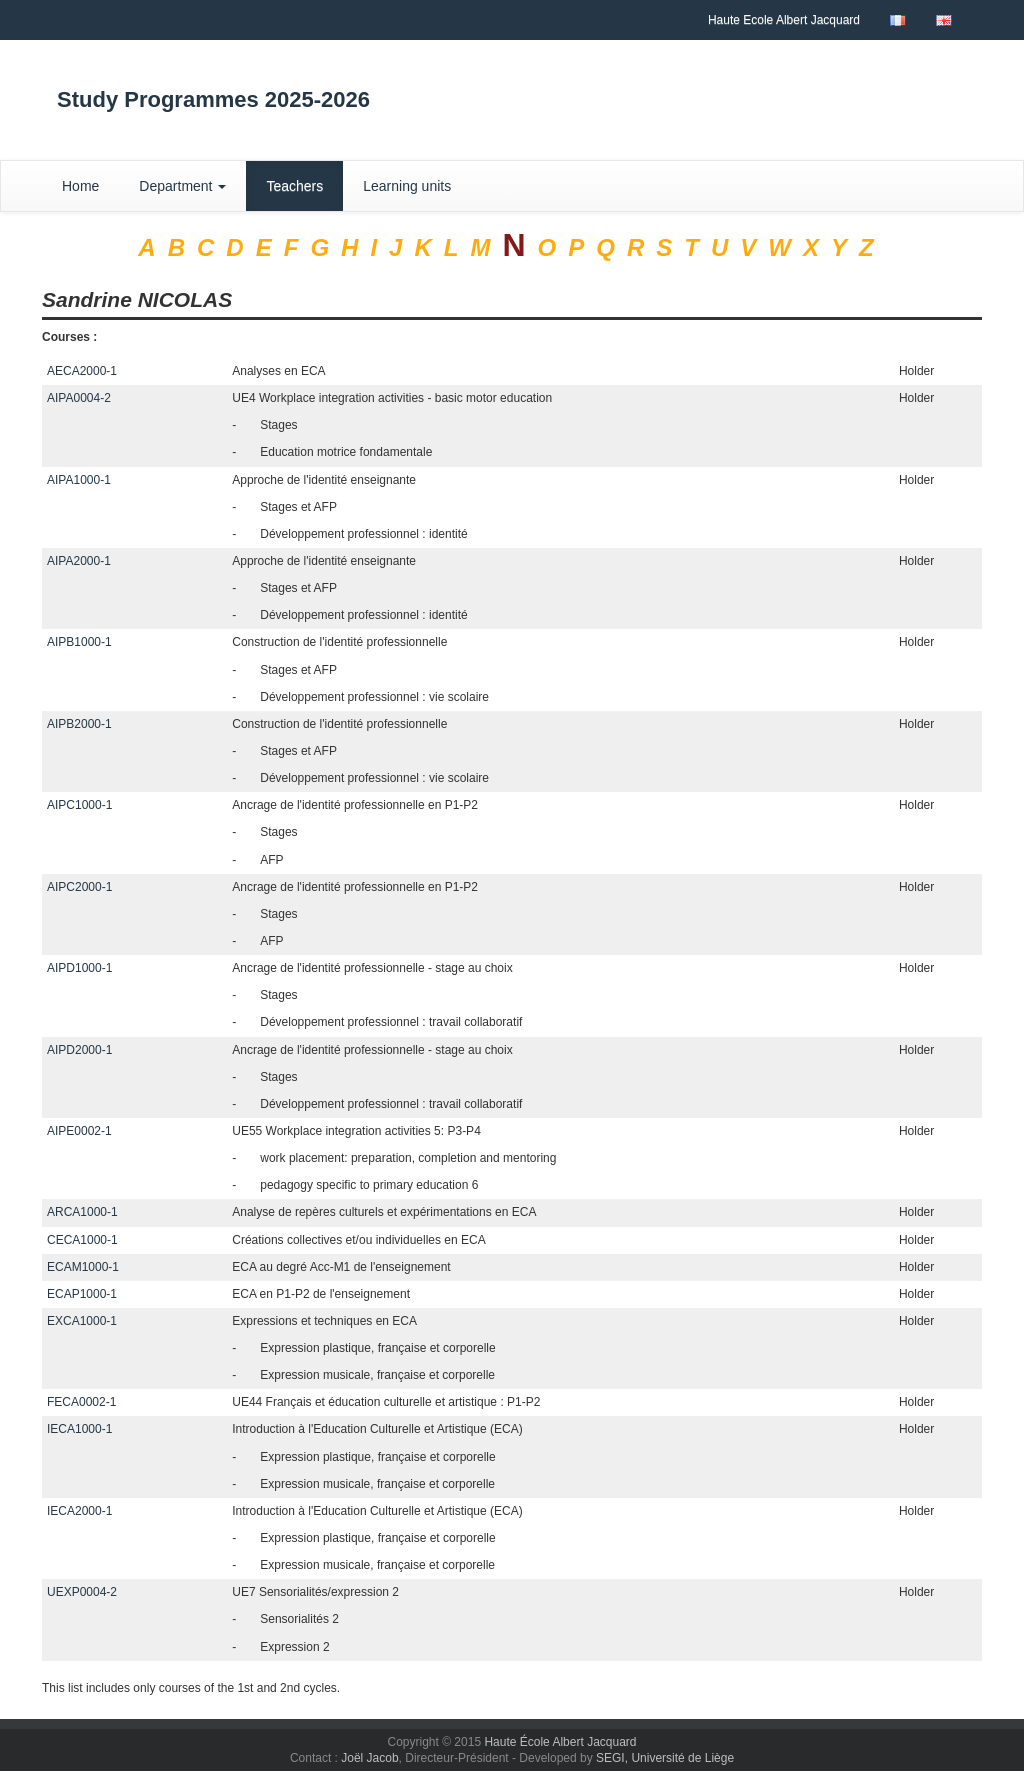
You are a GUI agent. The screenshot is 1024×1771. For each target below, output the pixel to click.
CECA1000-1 (82, 1240)
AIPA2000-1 (79, 561)
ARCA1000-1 (82, 1212)
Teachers (294, 186)
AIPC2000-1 (79, 887)
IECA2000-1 (79, 1511)
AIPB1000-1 (79, 642)
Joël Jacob (369, 1758)
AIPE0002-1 (79, 1131)
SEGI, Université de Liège (665, 1758)
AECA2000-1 (82, 371)
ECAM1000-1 (83, 1267)
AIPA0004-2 (79, 398)
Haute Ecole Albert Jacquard (784, 20)
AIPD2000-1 (79, 1050)
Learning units (407, 186)
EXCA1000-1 (82, 1321)
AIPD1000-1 (79, 968)
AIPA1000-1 (79, 480)
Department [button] (182, 186)
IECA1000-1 (79, 1429)
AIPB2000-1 (79, 724)
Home (80, 186)
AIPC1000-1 (79, 805)
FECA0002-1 (81, 1402)
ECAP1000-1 (82, 1294)
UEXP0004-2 (82, 1592)
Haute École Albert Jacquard (560, 1742)
